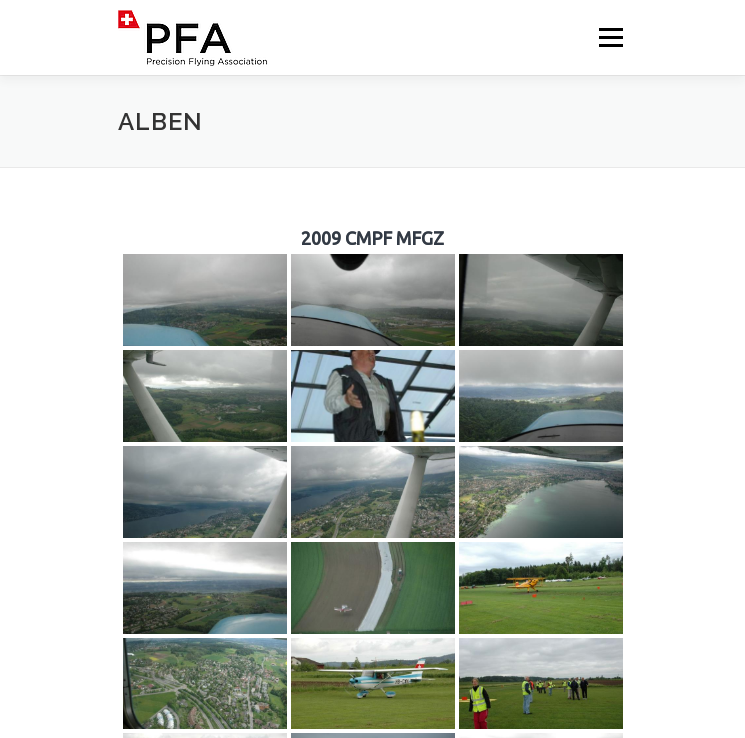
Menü (609, 37)
